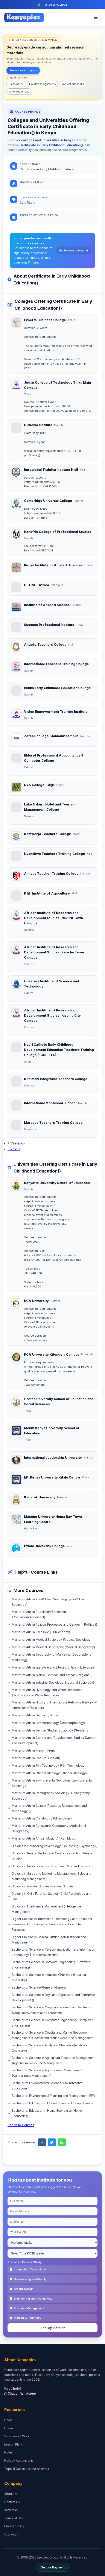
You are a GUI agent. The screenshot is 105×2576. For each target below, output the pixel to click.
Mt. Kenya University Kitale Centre (52, 1477)
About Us (10, 2494)
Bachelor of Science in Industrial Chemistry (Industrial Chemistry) (49, 1977)
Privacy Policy (14, 2526)
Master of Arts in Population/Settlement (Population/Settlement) (39, 1614)
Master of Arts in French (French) (35, 1750)
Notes (8, 2452)
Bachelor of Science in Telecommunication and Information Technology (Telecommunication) (53, 1952)
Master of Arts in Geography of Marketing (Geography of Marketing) (52, 1657)
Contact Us (12, 2502)
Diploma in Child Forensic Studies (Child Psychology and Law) (51, 1896)
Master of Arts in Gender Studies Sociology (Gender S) (51, 1730)
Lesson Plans (13, 2444)
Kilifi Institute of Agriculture (47, 893)
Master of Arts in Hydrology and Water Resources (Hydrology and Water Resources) (47, 1692)
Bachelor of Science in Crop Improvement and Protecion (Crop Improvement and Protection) (52, 2009)
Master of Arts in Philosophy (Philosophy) (41, 1632)
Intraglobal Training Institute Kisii (51, 470)
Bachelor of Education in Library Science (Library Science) (53, 2103)
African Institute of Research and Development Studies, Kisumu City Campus (52, 1015)
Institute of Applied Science (47, 605)
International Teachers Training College (56, 664)
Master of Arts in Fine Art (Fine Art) (36, 1758)
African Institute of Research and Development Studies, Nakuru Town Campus (53, 918)
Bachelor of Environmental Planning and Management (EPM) (54, 2095)
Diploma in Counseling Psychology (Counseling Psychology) (54, 1846)
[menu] (96, 17)
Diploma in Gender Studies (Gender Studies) (43, 1886)
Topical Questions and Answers (26, 2469)
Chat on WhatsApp (20, 2393)
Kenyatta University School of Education (57, 1183)
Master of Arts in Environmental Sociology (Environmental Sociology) (52, 1783)
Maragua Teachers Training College (53, 1123)
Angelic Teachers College (45, 644)
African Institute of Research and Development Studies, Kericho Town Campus (54, 952)
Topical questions (72, 84)
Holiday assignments (42, 84)
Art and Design (23, 2288)
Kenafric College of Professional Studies (57, 532)
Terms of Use (13, 2518)
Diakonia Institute (38, 425)
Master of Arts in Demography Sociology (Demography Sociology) (51, 1795)
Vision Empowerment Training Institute (56, 712)
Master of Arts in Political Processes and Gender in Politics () (54, 1624)
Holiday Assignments (18, 2460)
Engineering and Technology (33, 2298)
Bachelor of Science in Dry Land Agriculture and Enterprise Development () (53, 1997)
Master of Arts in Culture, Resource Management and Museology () (49, 1808)
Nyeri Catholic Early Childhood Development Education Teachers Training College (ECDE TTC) (59, 1049)
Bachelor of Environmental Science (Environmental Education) (47, 2085)
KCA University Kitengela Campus (51, 1354)
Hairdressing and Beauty (30, 2279)
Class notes (16, 84)
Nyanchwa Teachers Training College (54, 854)
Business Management (29, 2308)
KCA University (36, 1301)
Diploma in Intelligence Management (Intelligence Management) (46, 1909)
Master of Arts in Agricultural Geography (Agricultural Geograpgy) (49, 1828)
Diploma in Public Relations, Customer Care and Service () (53, 1866)
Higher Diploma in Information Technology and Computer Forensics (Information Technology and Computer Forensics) (52, 1924)
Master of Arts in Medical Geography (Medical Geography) (53, 1647)
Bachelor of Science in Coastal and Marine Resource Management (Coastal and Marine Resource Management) (53, 2035)
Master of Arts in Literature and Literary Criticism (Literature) (54, 1667)
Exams (8, 2428)
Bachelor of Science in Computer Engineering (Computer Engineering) (52, 2022)
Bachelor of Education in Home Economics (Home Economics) (47, 2113)
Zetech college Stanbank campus (51, 736)
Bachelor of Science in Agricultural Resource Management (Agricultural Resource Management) (53, 2060)
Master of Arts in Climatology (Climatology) (42, 1818)
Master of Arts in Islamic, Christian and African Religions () (52, 1675)
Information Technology (30, 2269)
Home (8, 2420)
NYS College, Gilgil (39, 785)
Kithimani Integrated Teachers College (55, 1079)
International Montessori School (50, 1103)
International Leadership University (53, 1457)
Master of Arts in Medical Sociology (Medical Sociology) (52, 1639)
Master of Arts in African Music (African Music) (44, 1838)
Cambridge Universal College (48, 501)
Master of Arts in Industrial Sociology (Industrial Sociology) (53, 1682)
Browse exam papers (23, 70)
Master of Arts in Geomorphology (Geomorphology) (48, 1723)
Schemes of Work (17, 2436)
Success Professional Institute (49, 625)
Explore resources (73, 250)
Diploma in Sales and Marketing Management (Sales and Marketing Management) (51, 1876)
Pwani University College (44, 1546)
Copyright (11, 2534)
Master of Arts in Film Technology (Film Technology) (49, 1765)
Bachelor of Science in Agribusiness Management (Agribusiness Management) (47, 2072)
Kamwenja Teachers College (47, 834)
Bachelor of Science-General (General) (40, 1987)
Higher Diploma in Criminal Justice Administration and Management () (49, 1939)
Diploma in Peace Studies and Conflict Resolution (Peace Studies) (52, 1855)
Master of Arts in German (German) (36, 1715)
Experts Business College (45, 320)
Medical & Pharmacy (27, 2317)
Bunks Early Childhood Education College (57, 688)
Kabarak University (39, 1497)
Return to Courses (21, 2125)
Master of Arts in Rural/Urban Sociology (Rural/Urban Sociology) (49, 1601)
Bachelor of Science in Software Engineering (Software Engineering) (51, 1964)
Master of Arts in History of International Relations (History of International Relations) (54, 1704)
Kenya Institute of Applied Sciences (53, 565)
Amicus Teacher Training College (51, 873)
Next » (14, 1149)
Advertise (11, 2510)
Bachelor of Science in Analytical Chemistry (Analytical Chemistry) (50, 2047)
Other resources (19, 91)
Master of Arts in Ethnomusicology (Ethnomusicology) (49, 1773)
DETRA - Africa (36, 585)
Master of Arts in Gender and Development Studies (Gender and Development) (54, 1740)
